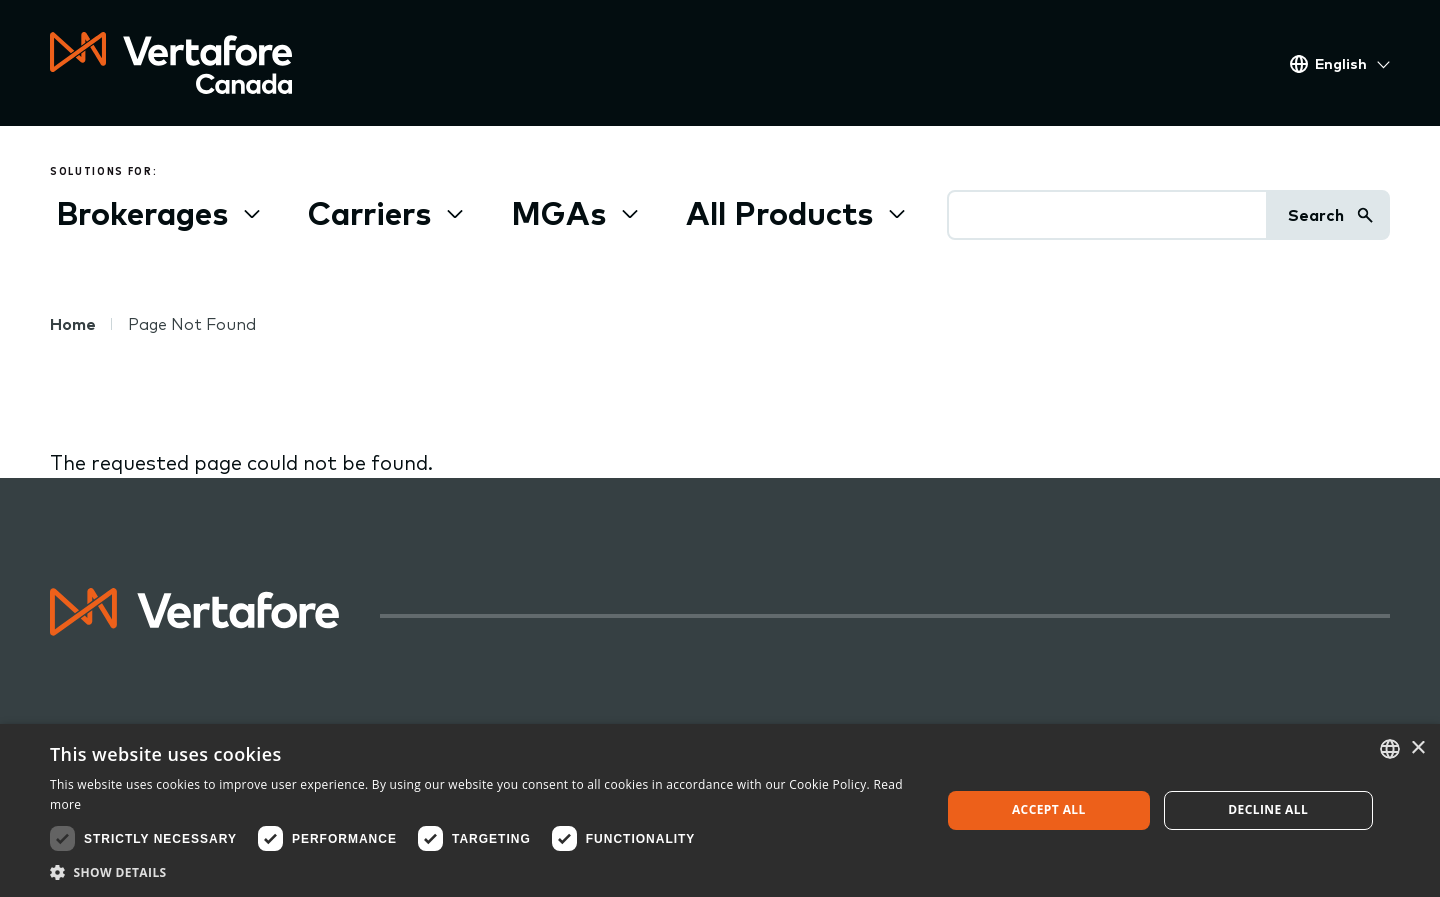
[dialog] (720, 810)
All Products (779, 213)
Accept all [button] (1049, 809)
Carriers (369, 213)
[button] (482, 872)
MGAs (558, 213)
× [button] (1417, 748)
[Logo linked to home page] (195, 628)
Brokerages (142, 213)
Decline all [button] (1268, 809)
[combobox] (1390, 749)
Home (73, 324)
